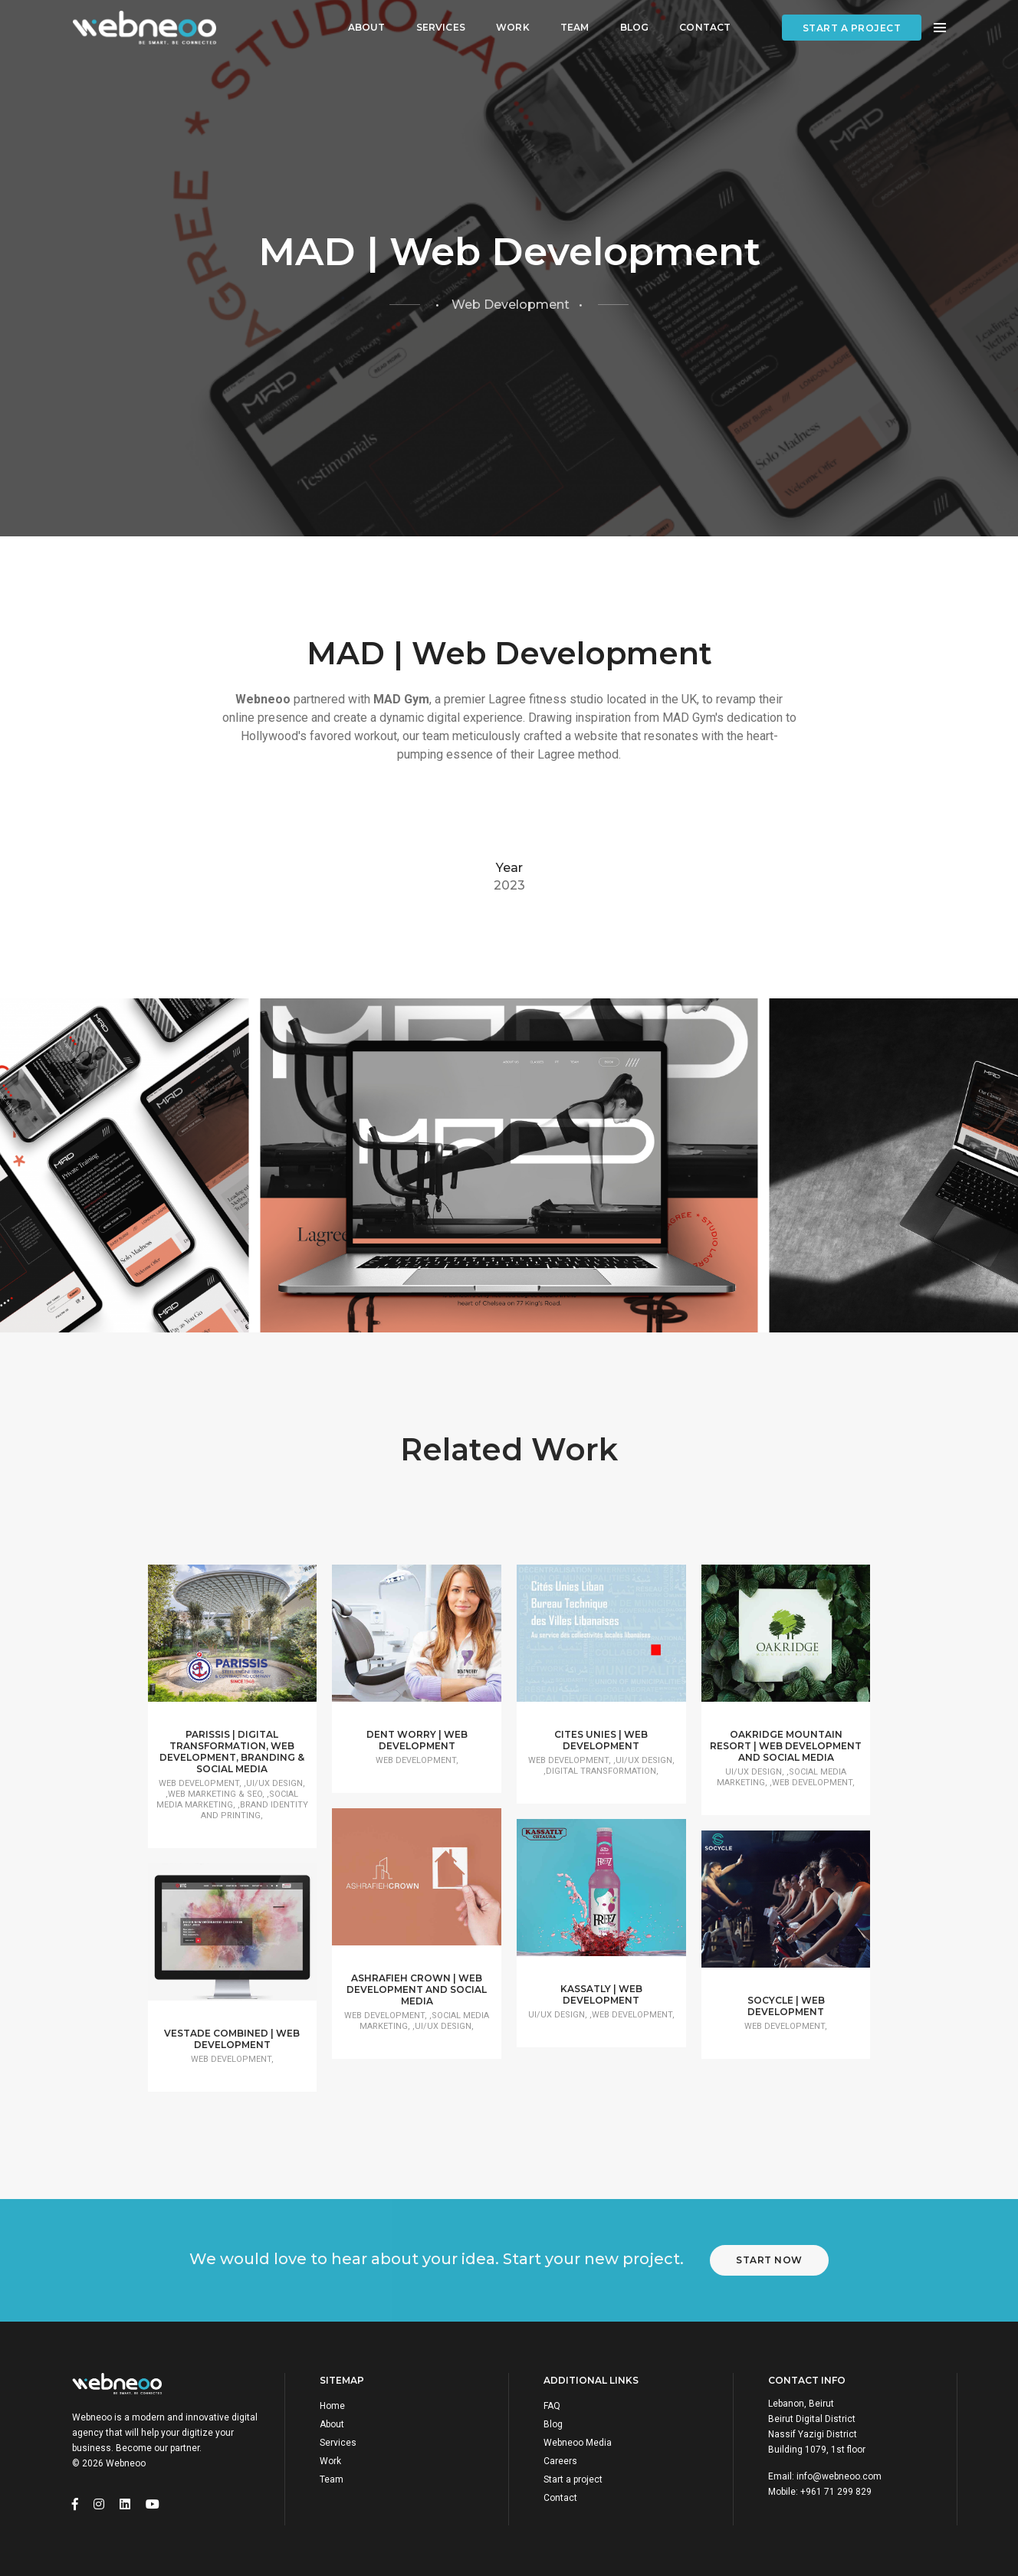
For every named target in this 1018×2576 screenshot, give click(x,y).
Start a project (852, 28)
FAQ (551, 2406)
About (367, 27)
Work (513, 27)
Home (332, 2406)
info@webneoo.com (839, 2476)
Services (440, 27)
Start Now (769, 2260)
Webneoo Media (577, 2442)
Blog (634, 27)
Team (574, 27)
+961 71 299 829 (836, 2491)
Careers (560, 2461)
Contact (705, 27)
